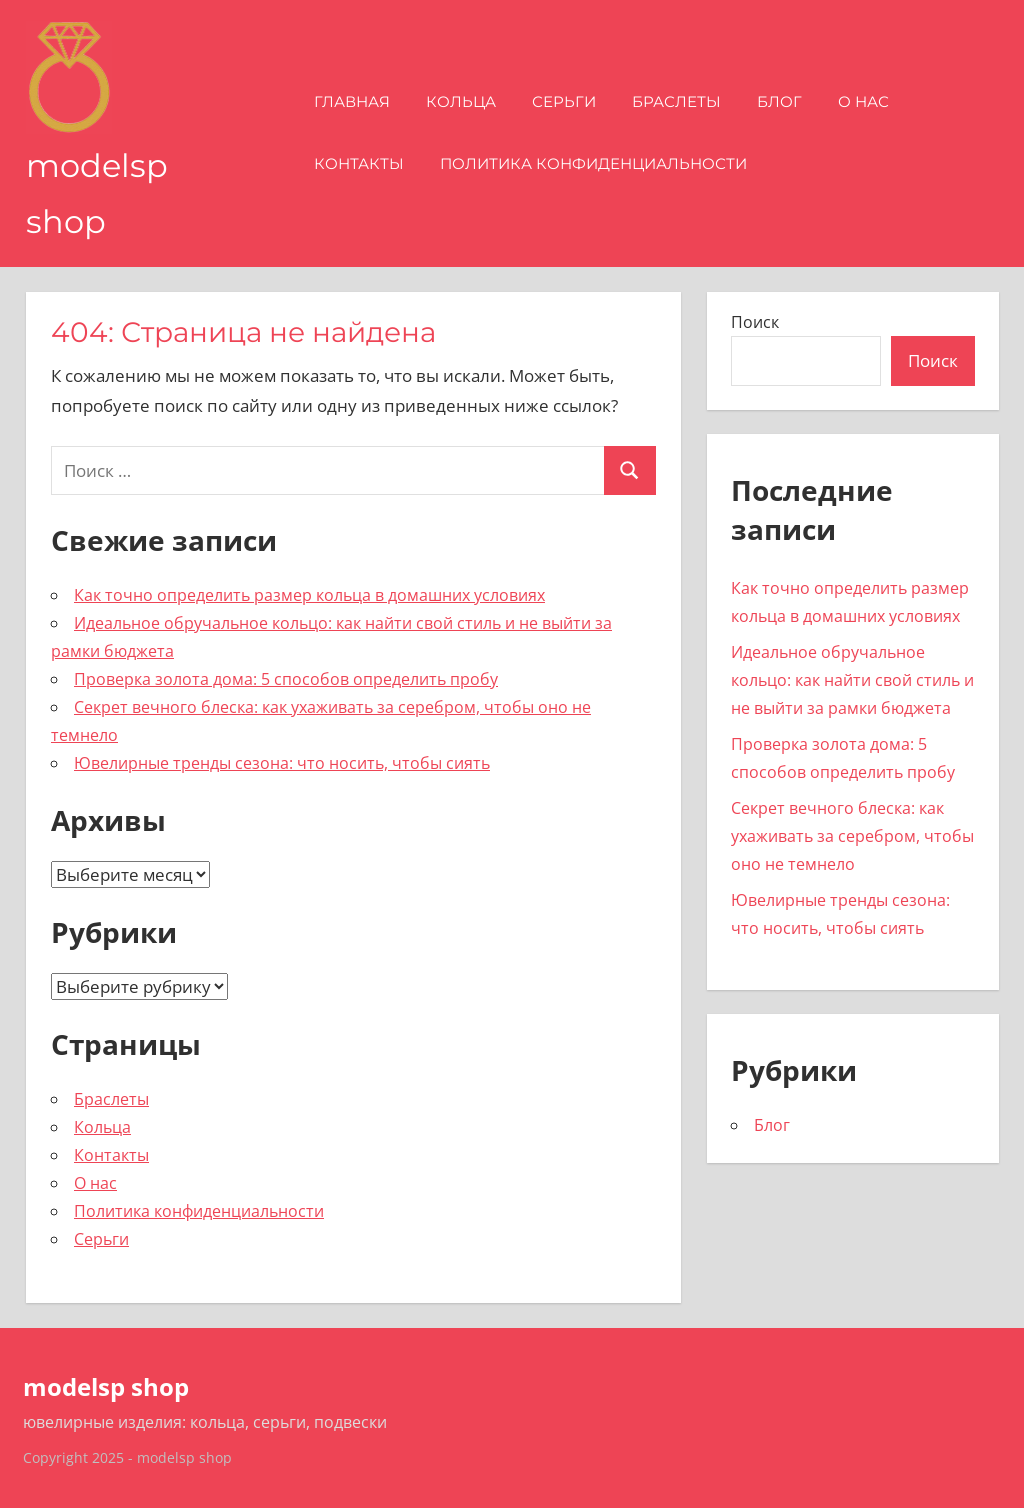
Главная (352, 101)
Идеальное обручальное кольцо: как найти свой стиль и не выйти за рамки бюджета (852, 680)
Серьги (564, 101)
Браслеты (676, 101)
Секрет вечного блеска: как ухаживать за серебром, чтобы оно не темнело (852, 836)
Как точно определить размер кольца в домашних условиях (309, 595)
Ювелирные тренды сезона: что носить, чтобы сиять (282, 763)
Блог (779, 101)
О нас (863, 101)
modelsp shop (106, 1386)
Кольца (461, 101)
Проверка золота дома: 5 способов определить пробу (286, 679)
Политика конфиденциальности (593, 163)
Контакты (359, 163)
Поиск (755, 322)
